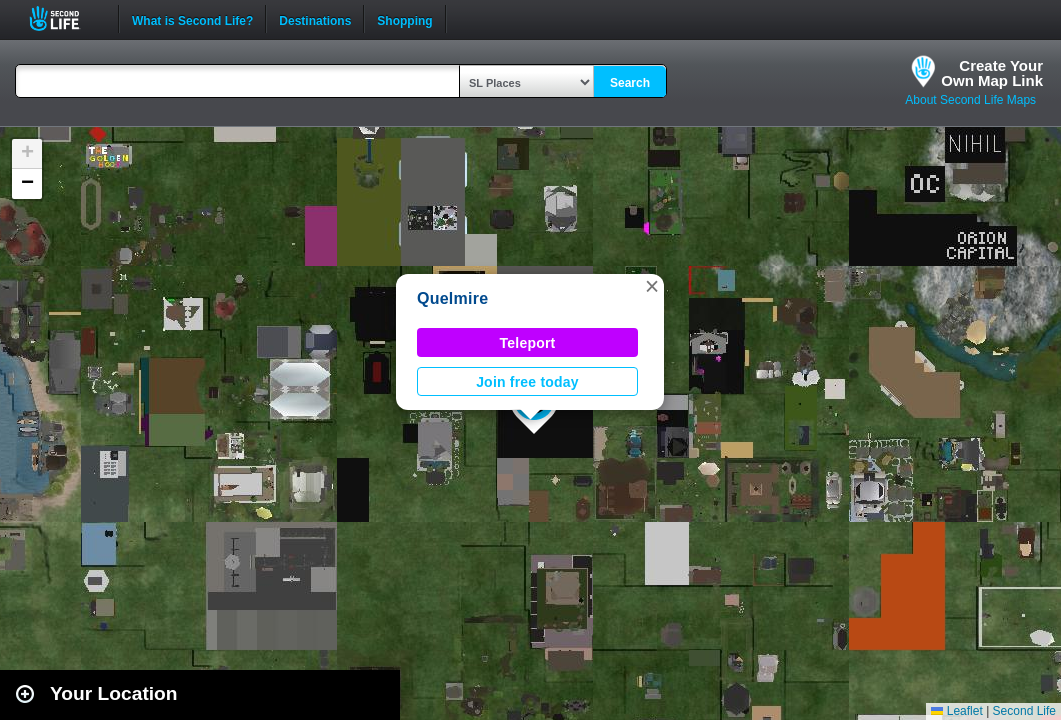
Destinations (315, 19)
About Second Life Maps (970, 100)
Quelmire (452, 298)
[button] (652, 286)
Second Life (65, 18)
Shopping (404, 19)
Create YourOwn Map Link (992, 73)
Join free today (527, 382)
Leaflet (956, 711)
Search (630, 83)
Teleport (528, 343)
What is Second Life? (192, 19)
